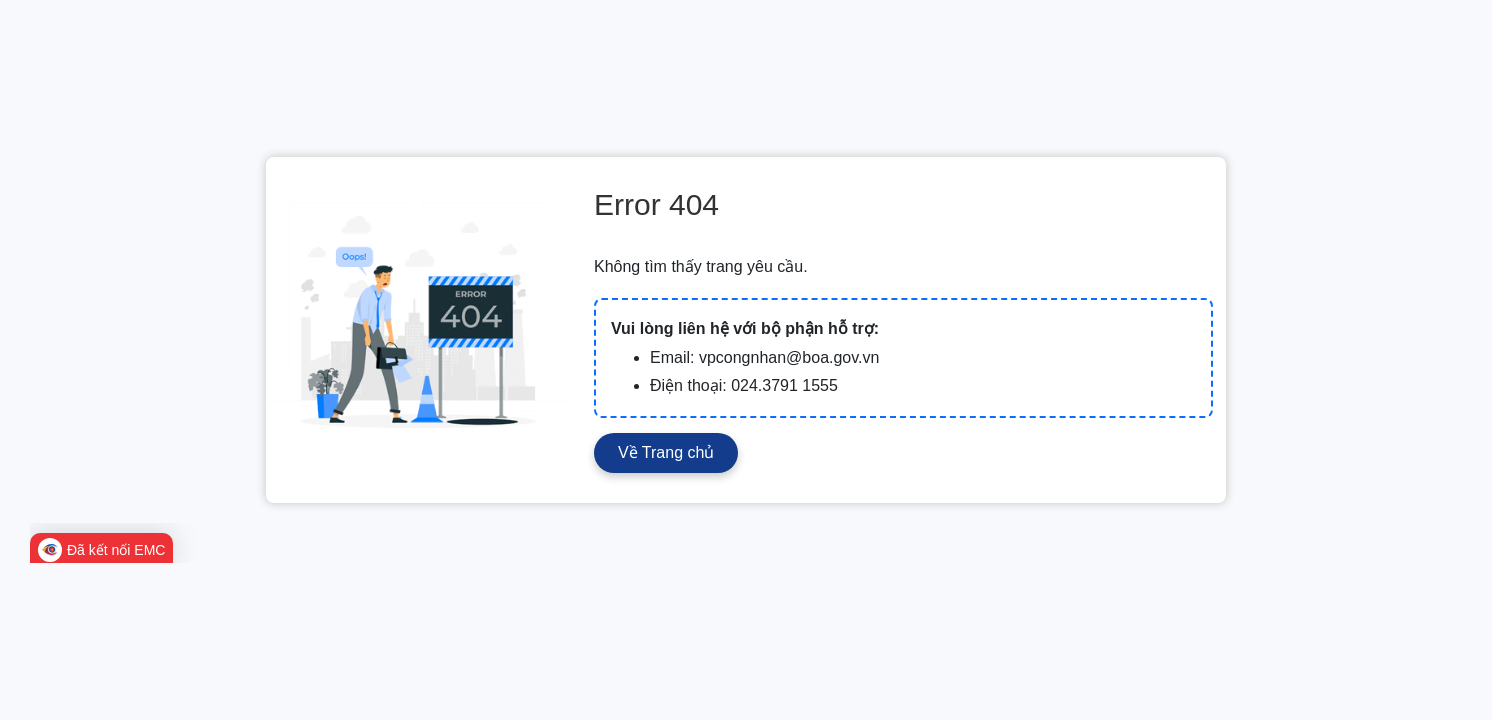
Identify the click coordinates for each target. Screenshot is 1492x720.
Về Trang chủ (666, 452)
